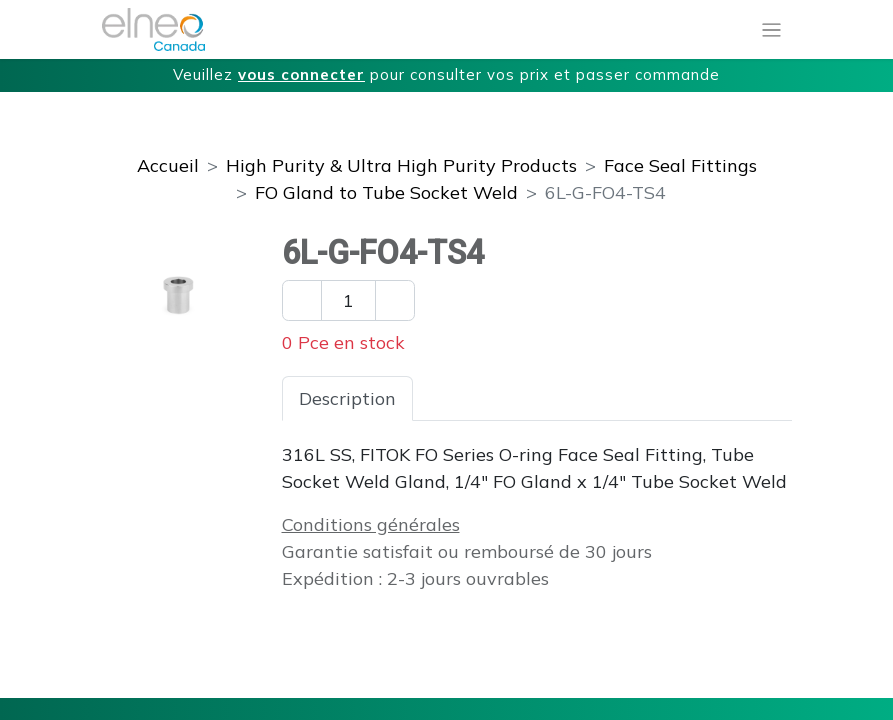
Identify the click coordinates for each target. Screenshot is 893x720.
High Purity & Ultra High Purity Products (401, 165)
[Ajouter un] (395, 300)
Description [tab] (347, 398)
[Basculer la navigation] (771, 30)
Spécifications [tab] (489, 398)
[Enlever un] (302, 300)
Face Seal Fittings (680, 165)
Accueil (168, 165)
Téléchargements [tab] (656, 398)
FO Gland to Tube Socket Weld (386, 192)
